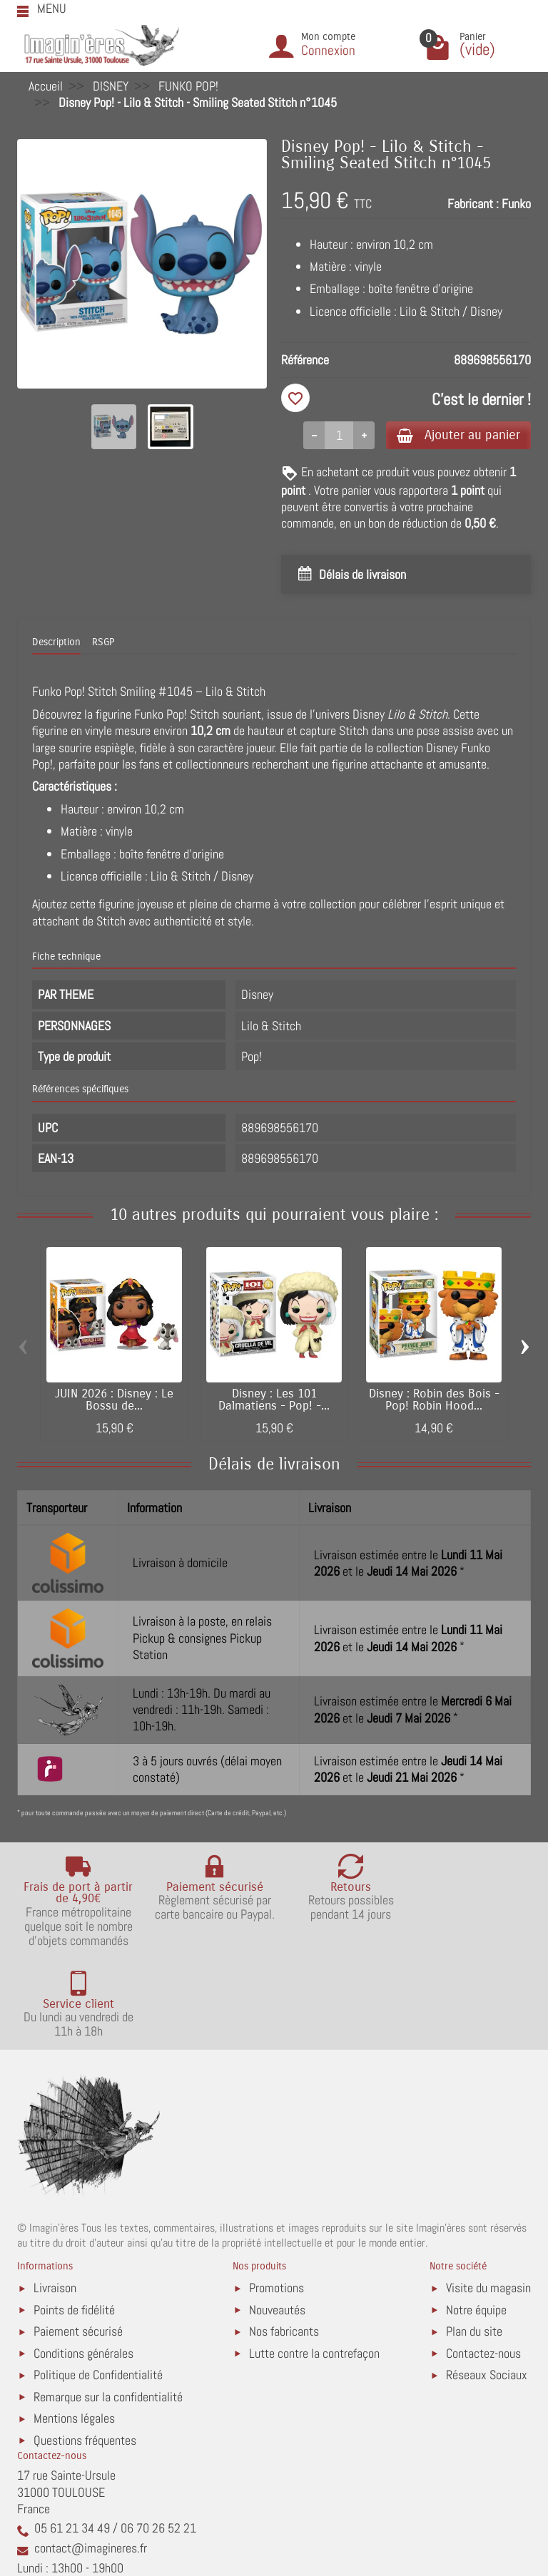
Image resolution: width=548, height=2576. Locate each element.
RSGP (103, 643)
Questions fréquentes (85, 2350)
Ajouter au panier (454, 435)
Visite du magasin (488, 2198)
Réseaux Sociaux (486, 2285)
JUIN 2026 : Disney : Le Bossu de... (114, 1401)
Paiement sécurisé (78, 2242)
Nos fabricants (284, 2242)
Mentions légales (74, 2328)
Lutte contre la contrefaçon (314, 2263)
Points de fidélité (74, 2220)
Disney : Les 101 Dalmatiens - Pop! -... (274, 1401)
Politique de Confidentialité (98, 2285)
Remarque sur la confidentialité (108, 2307)
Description (56, 643)
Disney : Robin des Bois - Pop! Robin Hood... (434, 1401)
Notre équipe (476, 2220)
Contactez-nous (483, 2263)
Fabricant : (473, 203)
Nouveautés (277, 2220)
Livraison (55, 2198)
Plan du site (474, 2242)
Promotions (276, 2198)
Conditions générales (83, 2263)
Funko (516, 203)
